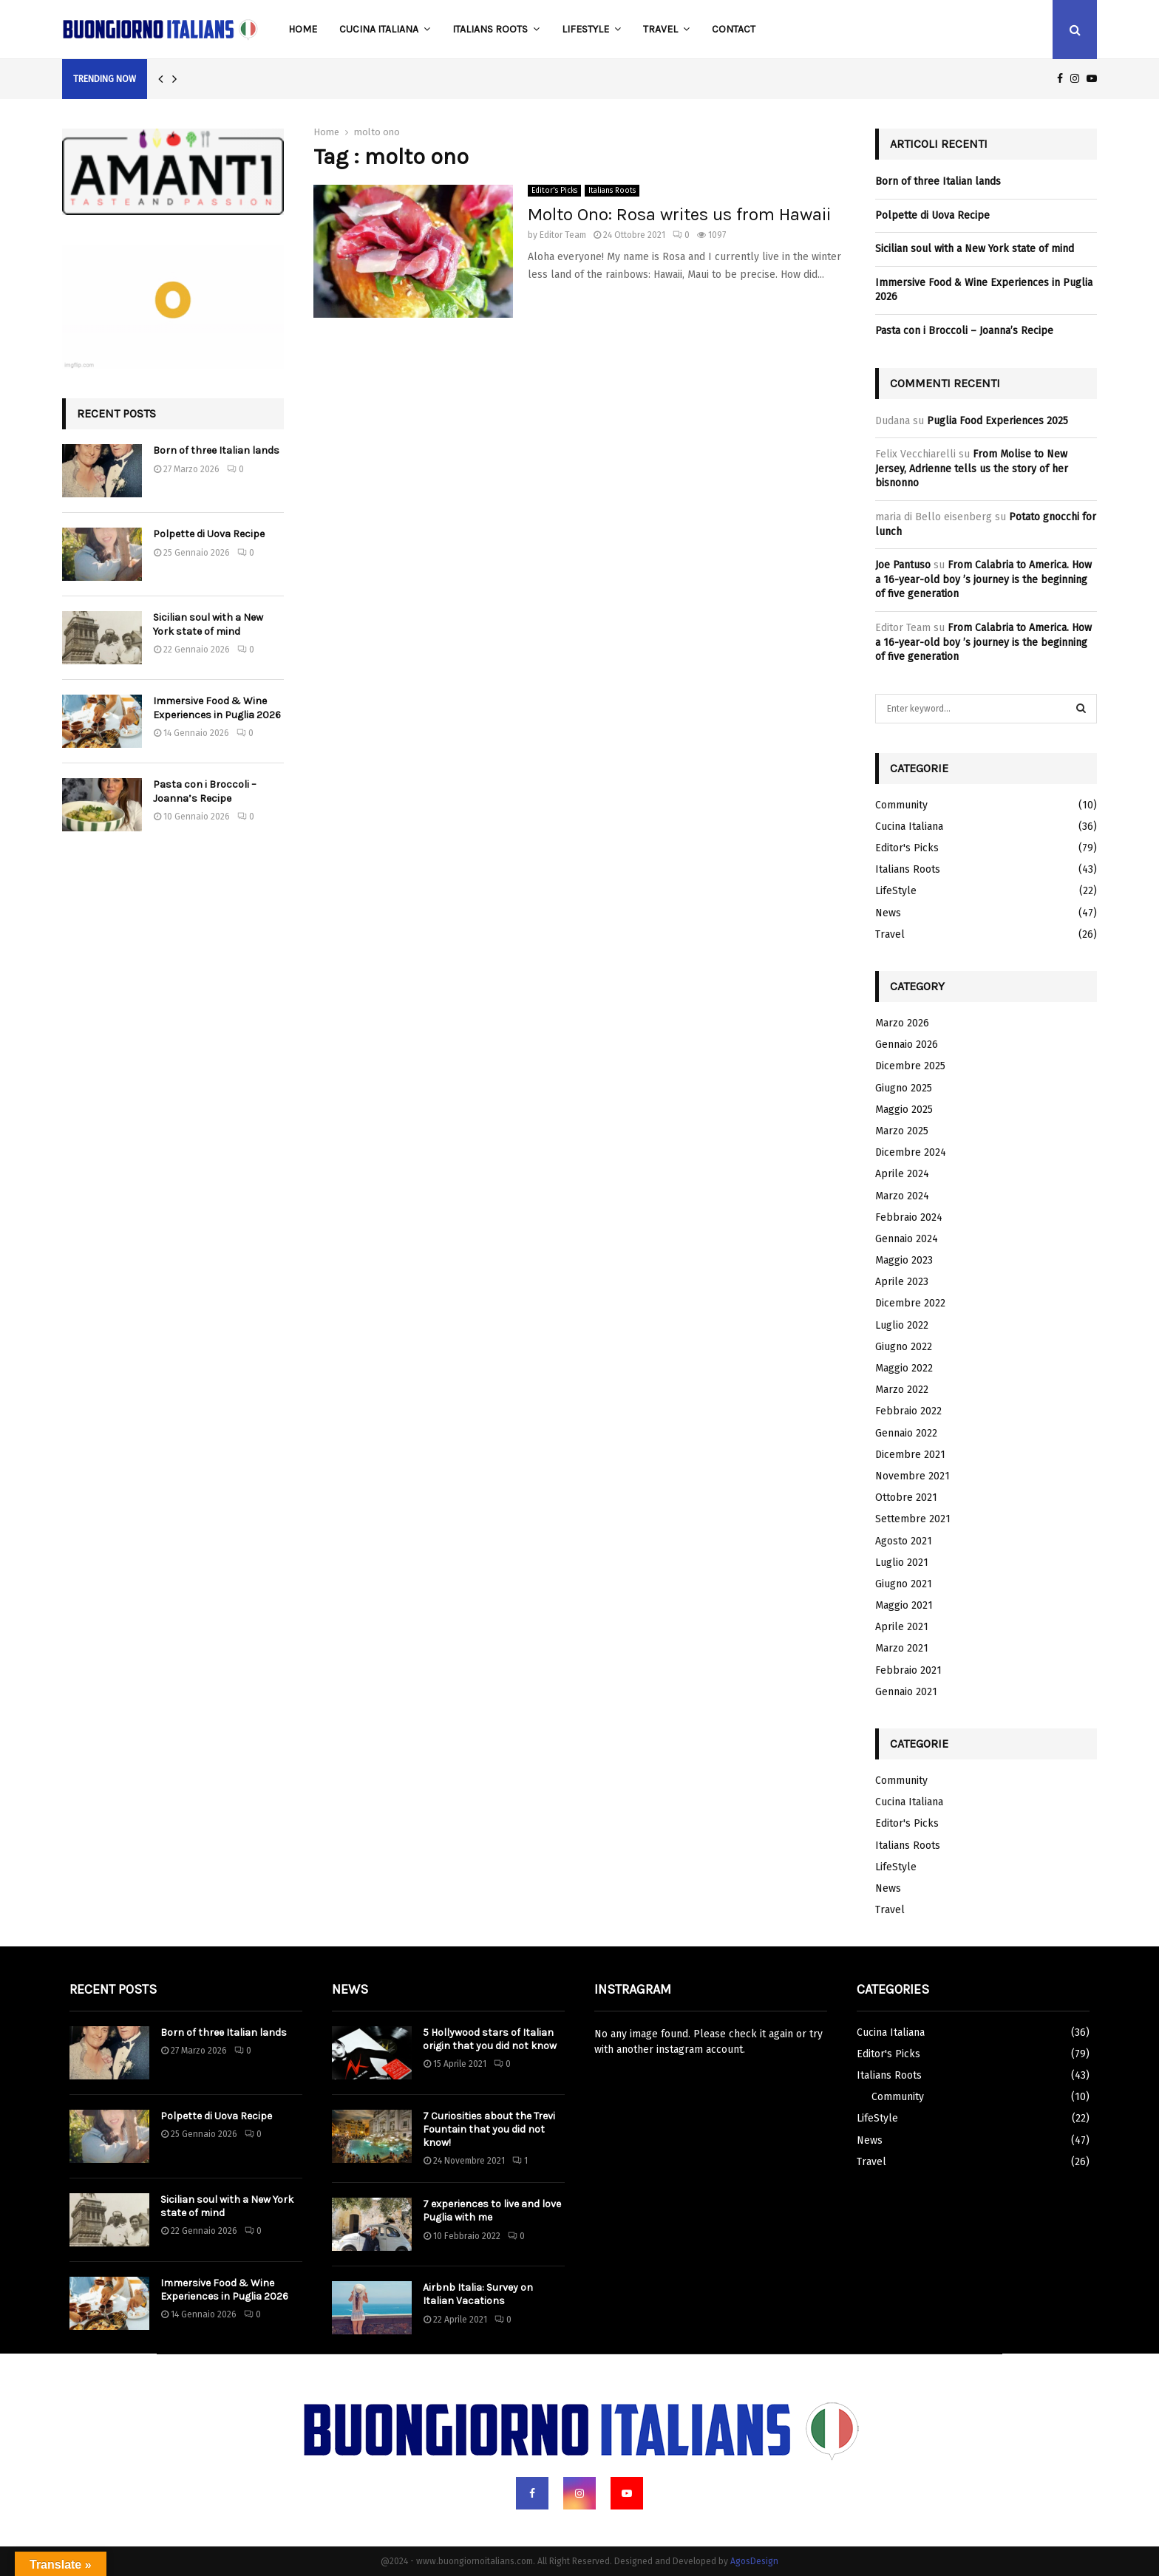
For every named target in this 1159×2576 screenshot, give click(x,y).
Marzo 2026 (902, 1023)
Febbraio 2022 (908, 1411)
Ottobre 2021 (906, 1497)
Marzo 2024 (902, 1196)
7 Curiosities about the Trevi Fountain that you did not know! (489, 2129)
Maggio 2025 (904, 1109)
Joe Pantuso (903, 565)
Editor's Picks (554, 190)
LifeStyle (585, 29)
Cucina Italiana (378, 29)
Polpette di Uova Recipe (209, 534)
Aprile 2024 (902, 1174)
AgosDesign (754, 2561)
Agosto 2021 (903, 1541)
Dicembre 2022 (910, 1303)
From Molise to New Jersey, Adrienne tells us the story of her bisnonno (971, 468)
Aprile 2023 (901, 1281)
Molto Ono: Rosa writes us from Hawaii (679, 214)
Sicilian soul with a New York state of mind (208, 624)
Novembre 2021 (912, 1476)
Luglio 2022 (901, 1325)
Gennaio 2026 (906, 1044)
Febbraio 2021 (908, 1670)
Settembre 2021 (913, 1519)
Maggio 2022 (904, 1368)
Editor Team (563, 235)
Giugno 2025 (903, 1088)
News (888, 913)
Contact (733, 29)
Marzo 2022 (901, 1389)
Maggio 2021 (904, 1605)
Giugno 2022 (903, 1346)
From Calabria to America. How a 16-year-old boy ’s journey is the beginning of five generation (983, 579)
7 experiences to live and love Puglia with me (492, 2211)
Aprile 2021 (901, 1627)
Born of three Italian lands (216, 450)
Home (302, 29)
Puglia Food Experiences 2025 (997, 421)
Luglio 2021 (901, 1562)
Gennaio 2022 (906, 1433)
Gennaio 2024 (906, 1239)
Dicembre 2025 (910, 1066)
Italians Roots (490, 29)
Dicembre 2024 (910, 1152)
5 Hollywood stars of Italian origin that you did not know (490, 2039)
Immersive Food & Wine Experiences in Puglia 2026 (217, 707)
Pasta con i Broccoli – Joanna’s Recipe (204, 791)
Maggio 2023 (904, 1260)
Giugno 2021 (903, 1584)
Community (901, 805)
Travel (660, 29)
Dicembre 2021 (910, 1454)
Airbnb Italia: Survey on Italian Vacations (478, 2294)
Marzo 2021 (901, 1648)
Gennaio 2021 (906, 1692)
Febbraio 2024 (908, 1217)
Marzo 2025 (901, 1131)
